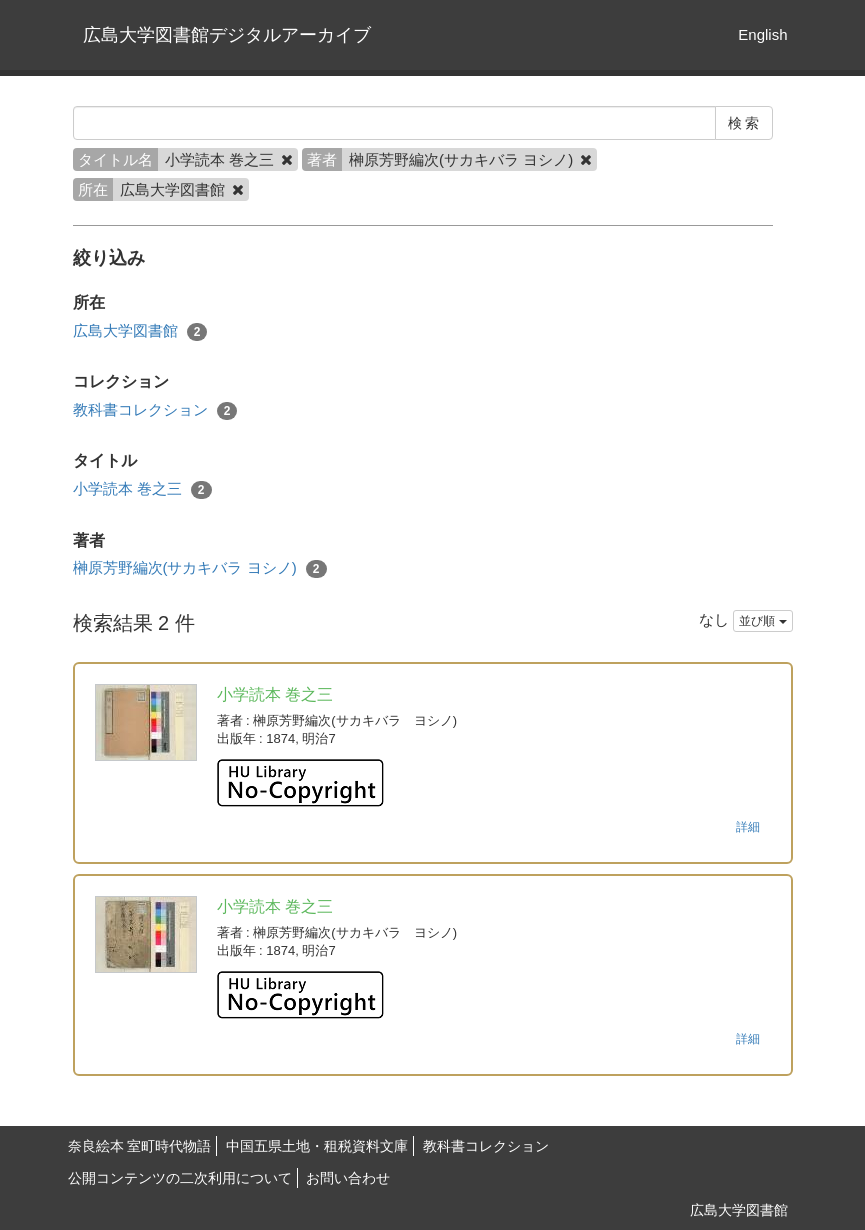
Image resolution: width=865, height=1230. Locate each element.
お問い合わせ (348, 1178)
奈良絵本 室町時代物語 (140, 1146)
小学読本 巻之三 (142, 489)
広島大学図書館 (140, 331)
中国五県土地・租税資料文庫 (317, 1146)
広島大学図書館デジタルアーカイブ (227, 35)
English (762, 34)
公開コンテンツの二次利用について (180, 1178)
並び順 (762, 621)
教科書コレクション (155, 410)
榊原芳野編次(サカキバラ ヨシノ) (200, 568)
